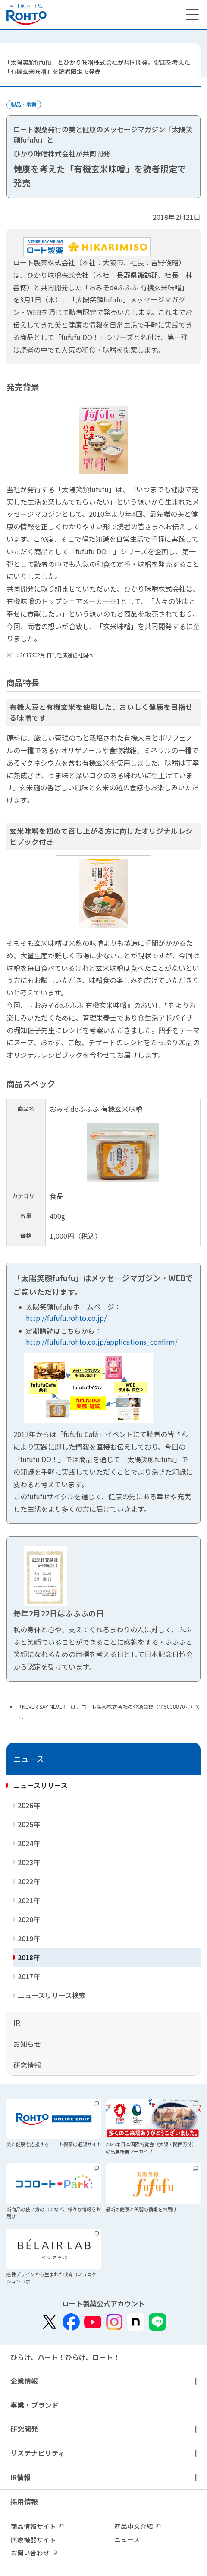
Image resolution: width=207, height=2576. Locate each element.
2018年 (29, 1957)
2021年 (29, 1900)
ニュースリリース (40, 1785)
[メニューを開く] (192, 14)
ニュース (28, 1758)
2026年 (29, 1805)
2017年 (29, 1976)
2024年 (29, 1843)
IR (16, 2022)
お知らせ (27, 2044)
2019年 (29, 1938)
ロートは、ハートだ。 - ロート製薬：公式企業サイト (26, 14)
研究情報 (27, 2065)
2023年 (29, 1862)
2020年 (29, 1919)
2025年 (29, 1824)
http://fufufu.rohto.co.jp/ (66, 1318)
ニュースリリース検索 (52, 1995)
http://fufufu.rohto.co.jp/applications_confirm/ (102, 1341)
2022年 (29, 1881)
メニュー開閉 (195, 2380)
